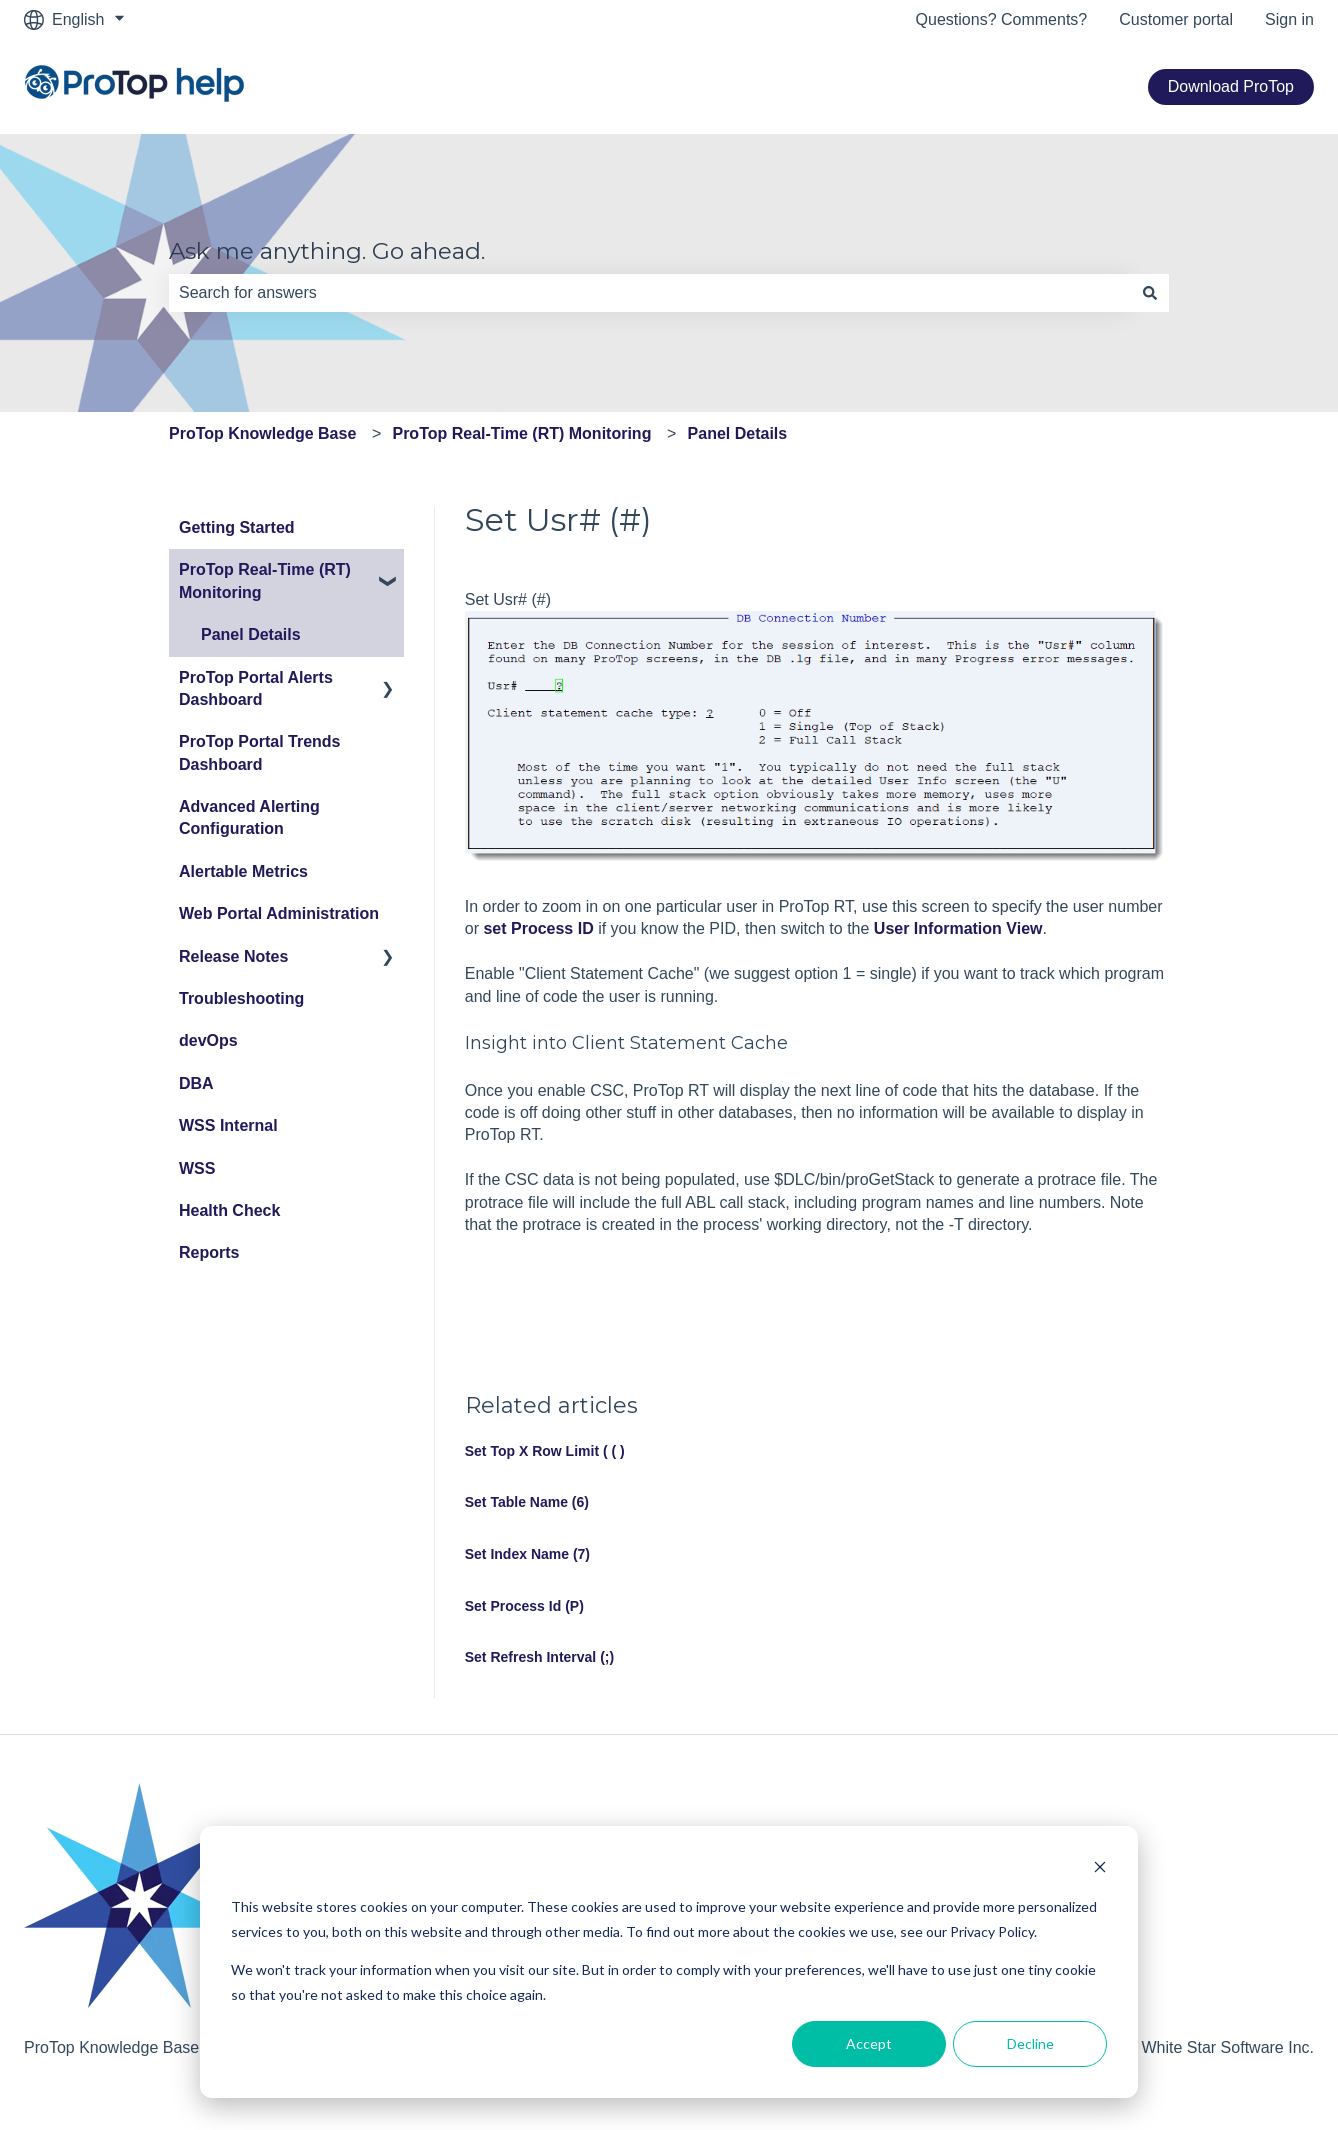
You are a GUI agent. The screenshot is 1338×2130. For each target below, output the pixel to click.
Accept (869, 2043)
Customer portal (1176, 19)
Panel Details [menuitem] (251, 634)
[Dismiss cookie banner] (1100, 1869)
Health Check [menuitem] (229, 1210)
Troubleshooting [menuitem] (241, 998)
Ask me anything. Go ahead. (327, 251)
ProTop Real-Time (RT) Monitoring (521, 433)
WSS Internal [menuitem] (228, 1125)
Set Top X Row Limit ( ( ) (545, 1451)
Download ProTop (1231, 86)
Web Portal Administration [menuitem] (279, 913)
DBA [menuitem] (196, 1083)
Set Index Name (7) (527, 1554)
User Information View (958, 928)
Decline (1030, 2043)
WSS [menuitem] (197, 1168)
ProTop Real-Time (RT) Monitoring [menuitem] (265, 580)
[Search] (1150, 293)
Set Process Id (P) (524, 1606)
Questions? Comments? (1002, 19)
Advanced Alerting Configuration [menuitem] (249, 817)
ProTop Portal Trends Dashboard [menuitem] (260, 752)
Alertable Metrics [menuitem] (243, 871)
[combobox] (650, 293)
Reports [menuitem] (209, 1252)
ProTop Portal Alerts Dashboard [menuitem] (256, 688)
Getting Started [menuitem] (237, 527)
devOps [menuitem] (208, 1040)
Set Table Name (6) (527, 1502)
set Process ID (538, 928)
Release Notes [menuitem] (233, 956)
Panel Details (738, 433)
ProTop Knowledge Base (262, 433)
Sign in (1289, 19)
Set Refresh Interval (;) (539, 1657)
